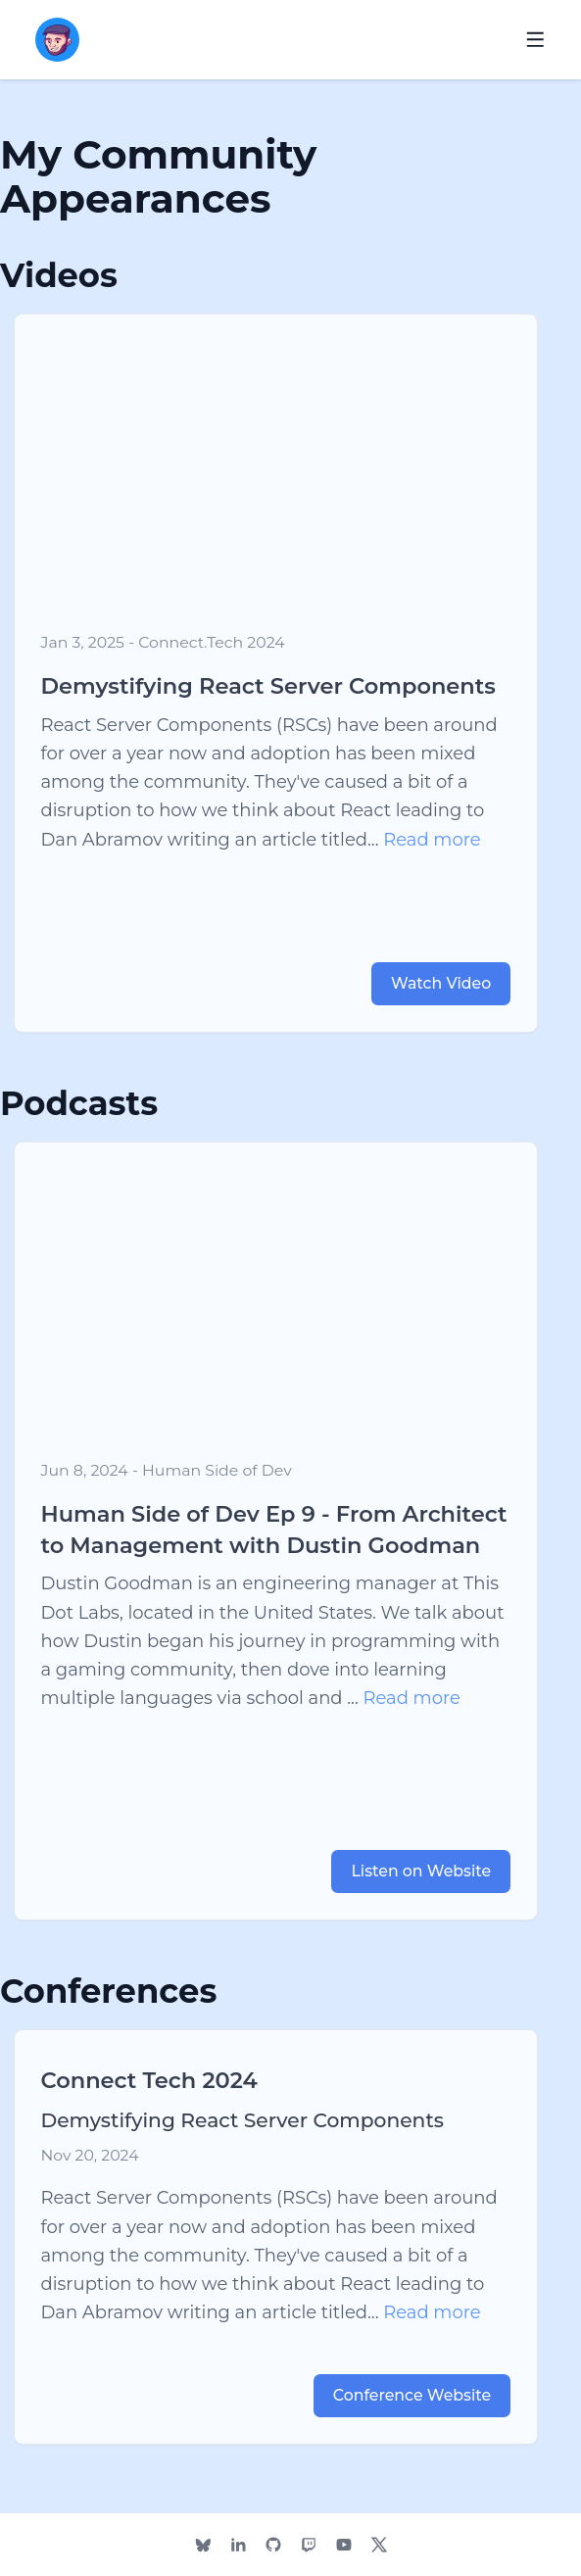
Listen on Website (421, 1871)
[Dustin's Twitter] (378, 2544)
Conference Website (412, 2395)
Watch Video (441, 983)
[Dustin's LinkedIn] (237, 2544)
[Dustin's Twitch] (308, 2544)
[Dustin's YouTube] (343, 2544)
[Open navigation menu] (535, 39)
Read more (431, 840)
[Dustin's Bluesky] (202, 2544)
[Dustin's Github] (273, 2544)
